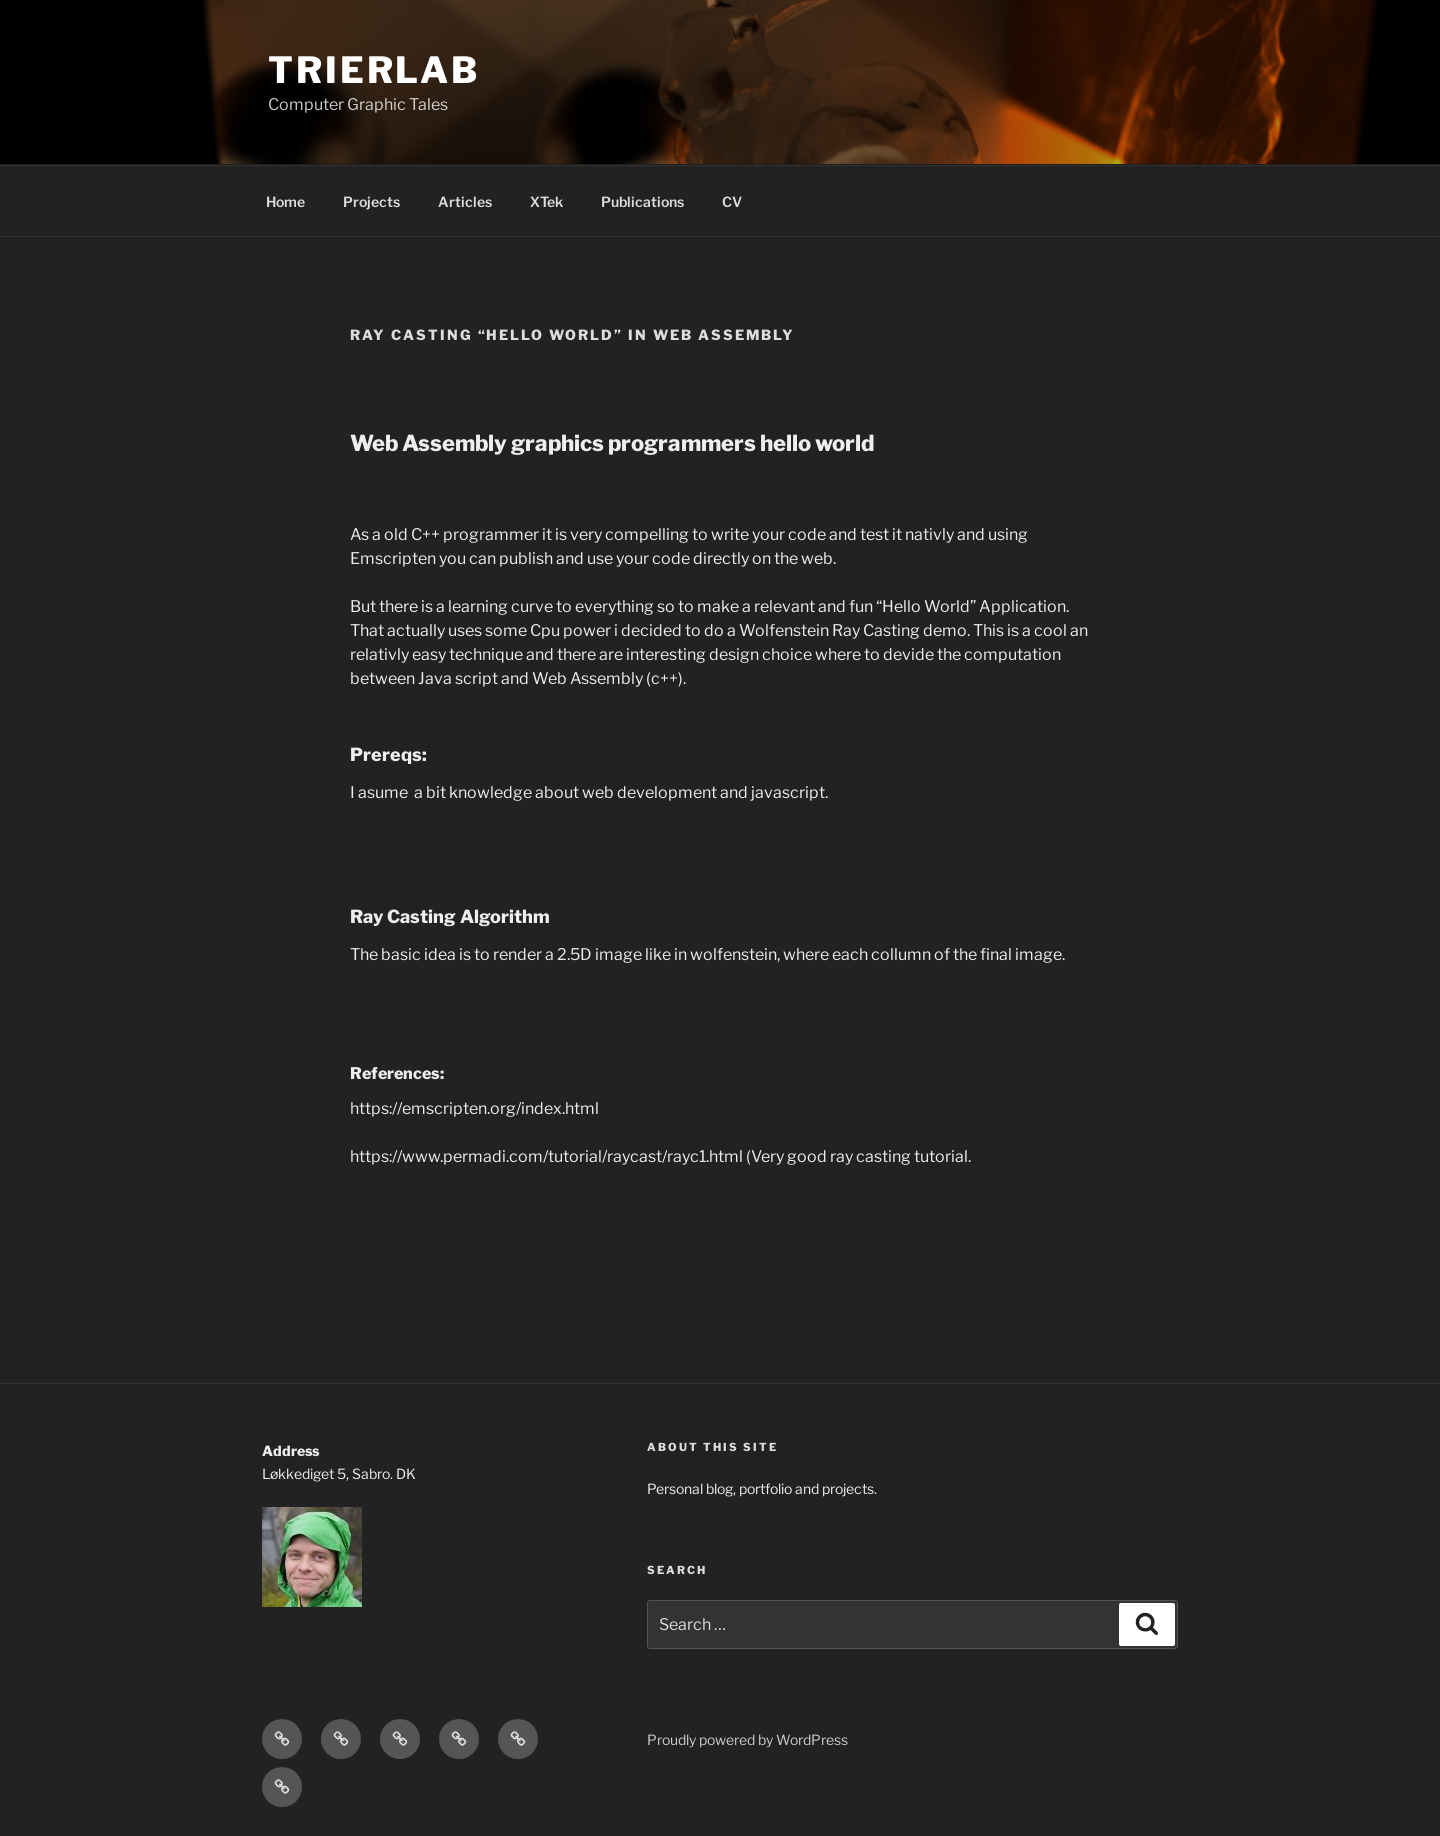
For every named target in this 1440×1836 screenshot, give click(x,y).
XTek (546, 201)
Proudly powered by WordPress (747, 1739)
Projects (371, 201)
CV (732, 201)
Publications (642, 201)
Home (285, 201)
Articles (465, 201)
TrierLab (374, 70)
